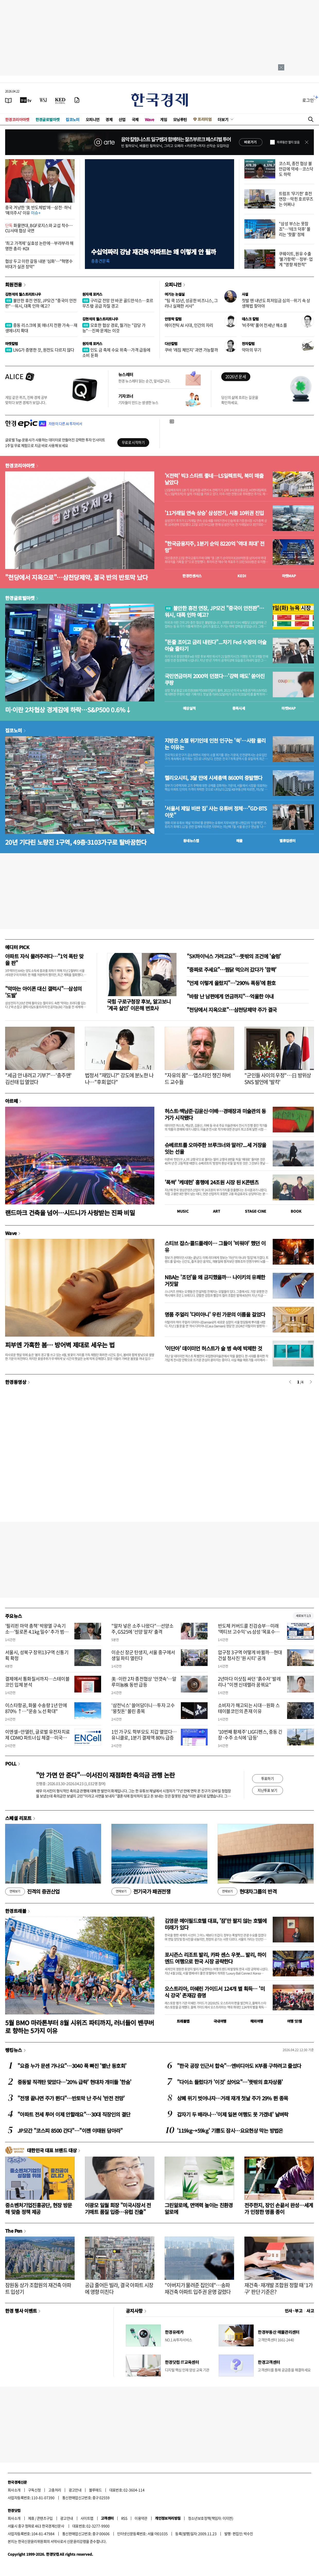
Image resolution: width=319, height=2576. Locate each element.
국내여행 (220, 2021)
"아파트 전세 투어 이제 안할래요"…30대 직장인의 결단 (73, 2114)
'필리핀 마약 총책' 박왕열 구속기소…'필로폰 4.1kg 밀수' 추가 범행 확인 (36, 1631)
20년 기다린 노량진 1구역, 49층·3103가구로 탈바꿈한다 (76, 842)
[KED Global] (60, 100)
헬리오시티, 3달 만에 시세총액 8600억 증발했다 (213, 777)
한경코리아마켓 (17, 119)
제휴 (31, 2518)
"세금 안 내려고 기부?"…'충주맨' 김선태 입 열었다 (38, 1078)
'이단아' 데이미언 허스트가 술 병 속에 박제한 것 (213, 1348)
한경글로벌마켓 (48, 119)
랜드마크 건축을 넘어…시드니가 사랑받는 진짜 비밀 (70, 1213)
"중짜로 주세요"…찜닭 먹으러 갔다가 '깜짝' (231, 969)
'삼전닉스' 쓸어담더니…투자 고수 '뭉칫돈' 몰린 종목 (143, 1708)
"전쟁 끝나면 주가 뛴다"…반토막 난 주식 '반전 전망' (71, 2098)
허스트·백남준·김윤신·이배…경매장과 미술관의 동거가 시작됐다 (215, 1114)
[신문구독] (77, 100)
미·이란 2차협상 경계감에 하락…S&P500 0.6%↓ (68, 710)
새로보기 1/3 (303, 1616)
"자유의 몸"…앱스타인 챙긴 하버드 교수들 (198, 1078)
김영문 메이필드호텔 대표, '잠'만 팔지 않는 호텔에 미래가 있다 (216, 1924)
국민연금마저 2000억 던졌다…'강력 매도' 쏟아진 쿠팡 (215, 679)
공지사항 (134, 2310)
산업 (122, 119)
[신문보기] (8, 100)
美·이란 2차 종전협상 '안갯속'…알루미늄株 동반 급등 (143, 1681)
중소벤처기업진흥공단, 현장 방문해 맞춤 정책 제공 (38, 2208)
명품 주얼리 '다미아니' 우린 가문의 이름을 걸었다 (215, 1314)
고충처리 (54, 2489)
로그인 (308, 100)
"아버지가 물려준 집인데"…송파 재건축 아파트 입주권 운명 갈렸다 (198, 2288)
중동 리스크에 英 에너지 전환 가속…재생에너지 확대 (41, 328)
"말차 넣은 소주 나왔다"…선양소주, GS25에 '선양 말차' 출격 (142, 1628)
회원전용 (13, 284)
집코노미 (72, 119)
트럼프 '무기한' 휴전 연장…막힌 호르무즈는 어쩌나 (296, 198)
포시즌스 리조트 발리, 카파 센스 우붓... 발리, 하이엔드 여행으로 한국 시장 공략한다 (215, 1958)
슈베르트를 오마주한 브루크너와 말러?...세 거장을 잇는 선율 (215, 1148)
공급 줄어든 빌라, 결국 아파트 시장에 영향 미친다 (119, 2288)
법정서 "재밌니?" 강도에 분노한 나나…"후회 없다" (119, 1078)
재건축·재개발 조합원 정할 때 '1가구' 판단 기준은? (278, 2288)
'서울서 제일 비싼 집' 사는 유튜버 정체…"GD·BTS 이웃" (216, 811)
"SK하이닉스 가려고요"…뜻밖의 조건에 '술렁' (234, 956)
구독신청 (34, 2489)
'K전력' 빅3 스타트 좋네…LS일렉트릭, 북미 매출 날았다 (214, 479)
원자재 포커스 (92, 294)
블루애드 (95, 2489)
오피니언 (93, 119)
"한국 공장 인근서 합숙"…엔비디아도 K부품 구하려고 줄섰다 (239, 2065)
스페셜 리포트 (18, 1818)
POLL (10, 1763)
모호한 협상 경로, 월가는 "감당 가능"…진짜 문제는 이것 (114, 328)
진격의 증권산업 (32, 1891)
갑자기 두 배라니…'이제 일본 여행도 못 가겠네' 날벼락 (232, 2114)
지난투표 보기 (267, 1790)
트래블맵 (183, 2021)
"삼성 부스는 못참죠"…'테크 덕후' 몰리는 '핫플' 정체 (295, 228)
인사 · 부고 (294, 2311)
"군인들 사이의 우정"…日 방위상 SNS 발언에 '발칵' (277, 1078)
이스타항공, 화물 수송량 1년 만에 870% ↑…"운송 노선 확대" (36, 1708)
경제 (108, 119)
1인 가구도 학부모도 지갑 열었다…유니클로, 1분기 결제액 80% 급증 (143, 1734)
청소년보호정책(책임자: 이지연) (210, 2518)
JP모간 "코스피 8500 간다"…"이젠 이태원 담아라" (70, 2130)
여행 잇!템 (294, 2021)
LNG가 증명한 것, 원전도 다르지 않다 (39, 350)
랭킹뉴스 (13, 2050)
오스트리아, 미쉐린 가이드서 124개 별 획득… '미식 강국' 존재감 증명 (215, 1992)
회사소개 (14, 2489)
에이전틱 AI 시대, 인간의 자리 (189, 325)
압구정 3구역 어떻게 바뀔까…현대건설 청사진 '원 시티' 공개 (250, 1655)
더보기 (223, 119)
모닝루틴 (180, 119)
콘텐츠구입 (45, 2518)
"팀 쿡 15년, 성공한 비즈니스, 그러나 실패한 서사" (191, 303)
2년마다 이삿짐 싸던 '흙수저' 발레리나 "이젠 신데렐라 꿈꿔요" (249, 1681)
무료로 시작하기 (133, 442)
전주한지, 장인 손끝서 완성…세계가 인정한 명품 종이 (278, 2208)
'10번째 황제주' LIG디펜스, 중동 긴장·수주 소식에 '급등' (250, 1734)
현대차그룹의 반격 (247, 1891)
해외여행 (256, 2021)
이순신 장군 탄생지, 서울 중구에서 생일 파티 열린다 (143, 1655)
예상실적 (189, 708)
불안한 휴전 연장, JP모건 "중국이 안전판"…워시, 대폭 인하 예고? (41, 303)
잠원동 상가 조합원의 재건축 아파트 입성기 (38, 2288)
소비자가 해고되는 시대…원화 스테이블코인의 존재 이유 (249, 1708)
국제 (135, 119)
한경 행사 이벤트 (21, 2310)
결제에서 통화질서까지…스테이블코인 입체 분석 (37, 1681)
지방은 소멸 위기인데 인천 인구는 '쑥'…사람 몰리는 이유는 (215, 744)
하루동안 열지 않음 (288, 142)
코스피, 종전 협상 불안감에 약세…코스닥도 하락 (296, 168)
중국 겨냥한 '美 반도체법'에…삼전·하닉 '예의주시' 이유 (38, 210)
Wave (149, 119)
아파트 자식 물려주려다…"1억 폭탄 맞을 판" (44, 959)
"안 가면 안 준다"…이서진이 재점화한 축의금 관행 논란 (105, 1774)
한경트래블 (15, 1910)
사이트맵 (87, 2518)
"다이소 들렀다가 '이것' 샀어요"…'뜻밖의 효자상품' (230, 2082)
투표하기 (267, 1778)
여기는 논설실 (175, 294)
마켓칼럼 (11, 343)
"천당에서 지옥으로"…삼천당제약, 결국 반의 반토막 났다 (76, 577)
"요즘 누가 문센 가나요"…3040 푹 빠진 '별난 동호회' (71, 2065)
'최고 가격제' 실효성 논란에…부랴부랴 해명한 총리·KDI (39, 245)
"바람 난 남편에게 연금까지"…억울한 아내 (230, 996)
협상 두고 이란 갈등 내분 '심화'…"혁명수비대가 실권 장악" (39, 263)
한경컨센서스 (191, 575)
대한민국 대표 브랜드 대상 (52, 2150)
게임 (163, 119)
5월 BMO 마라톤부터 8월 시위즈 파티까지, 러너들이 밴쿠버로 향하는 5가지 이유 (79, 2026)
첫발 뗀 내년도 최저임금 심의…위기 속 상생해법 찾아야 (276, 303)
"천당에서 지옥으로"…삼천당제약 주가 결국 (232, 1009)
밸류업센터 (287, 840)
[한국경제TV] (25, 100)
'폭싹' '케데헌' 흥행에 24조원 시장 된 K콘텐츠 (212, 1182)
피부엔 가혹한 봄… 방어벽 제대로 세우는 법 (59, 1345)
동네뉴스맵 (191, 840)
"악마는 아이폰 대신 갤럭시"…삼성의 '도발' (43, 992)
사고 (310, 2311)
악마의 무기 (251, 350)
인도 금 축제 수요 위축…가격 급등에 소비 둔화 (116, 352)
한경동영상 (15, 1382)
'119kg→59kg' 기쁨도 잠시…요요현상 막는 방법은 (230, 2130)
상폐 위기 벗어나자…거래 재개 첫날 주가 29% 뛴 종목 (232, 2098)
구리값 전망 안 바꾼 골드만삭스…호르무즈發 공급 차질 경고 (117, 303)
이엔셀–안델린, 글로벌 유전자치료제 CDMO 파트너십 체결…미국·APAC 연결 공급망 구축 (37, 1737)
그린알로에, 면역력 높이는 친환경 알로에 (199, 2208)
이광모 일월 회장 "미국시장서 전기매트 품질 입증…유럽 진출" (118, 2208)
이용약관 (141, 2518)
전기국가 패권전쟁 (140, 1891)
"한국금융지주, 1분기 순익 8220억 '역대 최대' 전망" (214, 547)
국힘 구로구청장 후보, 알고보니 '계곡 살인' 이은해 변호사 (139, 1005)
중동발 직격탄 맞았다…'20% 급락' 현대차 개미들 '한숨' (74, 2082)
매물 (239, 840)
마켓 (289, 575)
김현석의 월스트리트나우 (23, 294)
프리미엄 (204, 119)
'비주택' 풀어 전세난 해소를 (264, 325)
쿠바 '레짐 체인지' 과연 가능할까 (191, 350)
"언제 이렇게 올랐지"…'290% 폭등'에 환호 (231, 983)
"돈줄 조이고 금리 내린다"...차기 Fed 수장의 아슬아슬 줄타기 (216, 645)
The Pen (13, 2230)
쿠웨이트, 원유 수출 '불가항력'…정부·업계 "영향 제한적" (296, 258)
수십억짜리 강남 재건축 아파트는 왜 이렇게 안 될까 (153, 251)
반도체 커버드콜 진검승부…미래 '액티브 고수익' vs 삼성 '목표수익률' (248, 1631)
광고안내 (75, 2489)
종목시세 (238, 708)
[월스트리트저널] (43, 100)
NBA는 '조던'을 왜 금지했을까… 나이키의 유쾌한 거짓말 (215, 1280)
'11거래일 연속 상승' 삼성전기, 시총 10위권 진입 (214, 513)
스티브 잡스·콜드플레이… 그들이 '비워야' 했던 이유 (215, 1246)
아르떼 (11, 1100)
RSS (124, 2518)
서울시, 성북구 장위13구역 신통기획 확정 (36, 1655)
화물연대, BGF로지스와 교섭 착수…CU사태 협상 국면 (39, 228)
